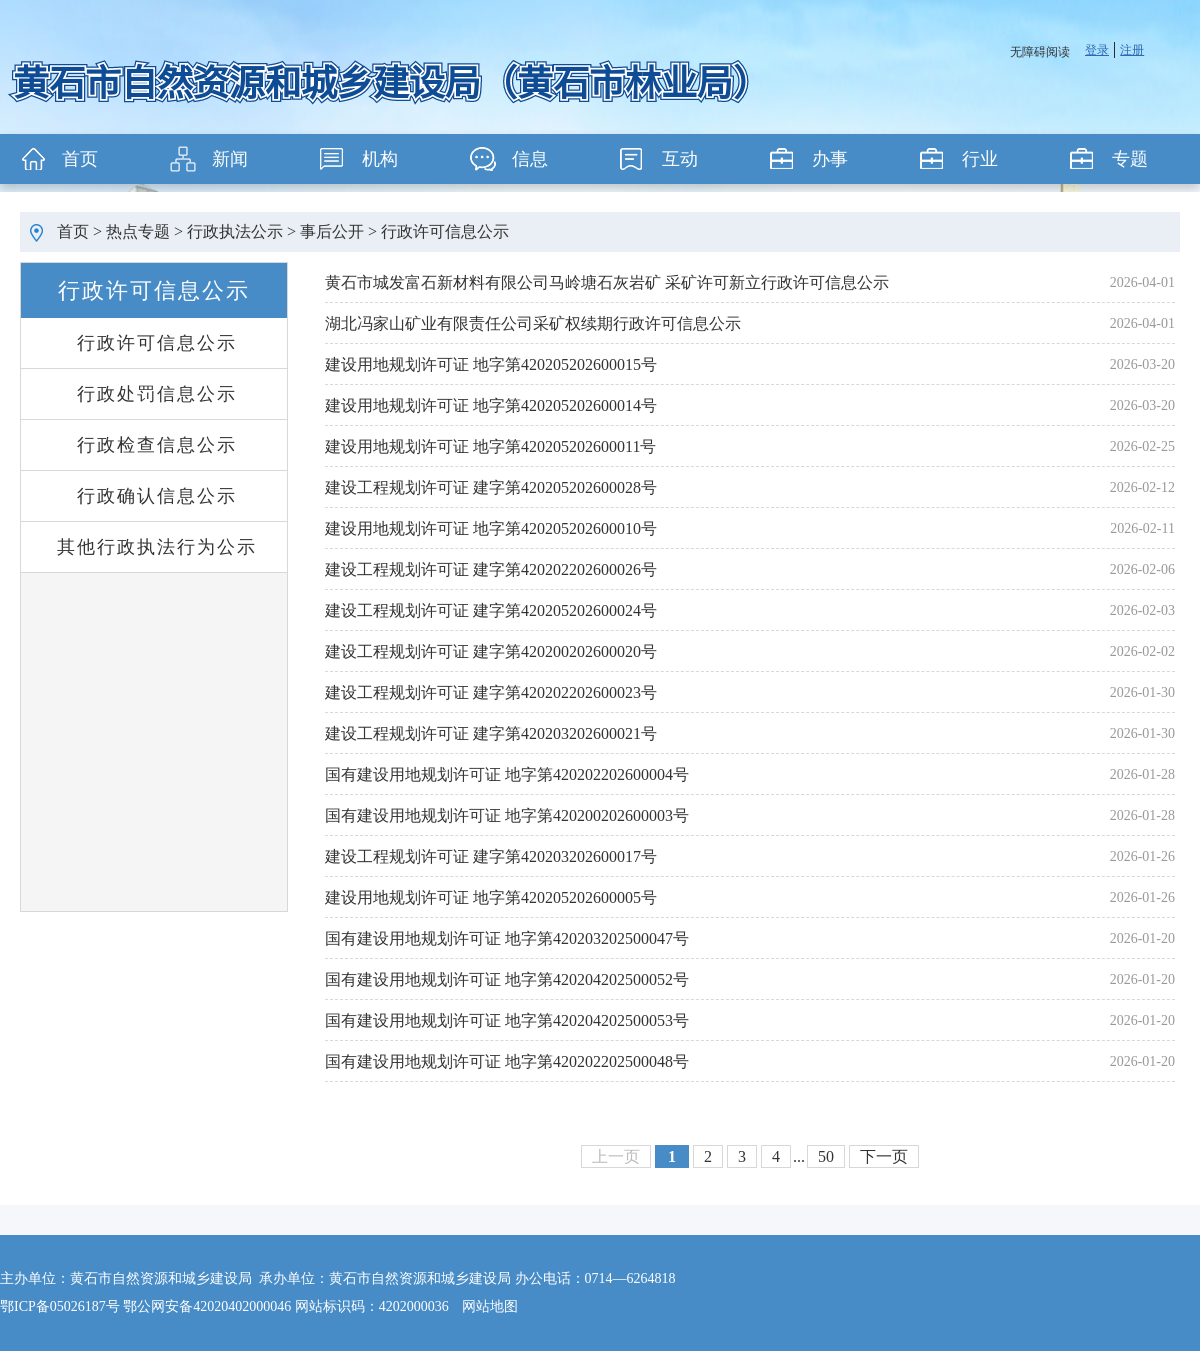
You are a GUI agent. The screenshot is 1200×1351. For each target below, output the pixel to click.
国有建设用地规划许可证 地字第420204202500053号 (507, 1020)
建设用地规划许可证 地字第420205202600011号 (490, 446)
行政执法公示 (235, 231)
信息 (530, 159)
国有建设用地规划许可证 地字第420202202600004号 (507, 774)
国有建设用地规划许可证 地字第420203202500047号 (507, 938)
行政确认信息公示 (157, 496)
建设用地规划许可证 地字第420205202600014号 (491, 405)
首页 (80, 159)
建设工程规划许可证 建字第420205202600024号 (491, 610)
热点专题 (138, 231)
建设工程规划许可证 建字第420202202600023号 (491, 692)
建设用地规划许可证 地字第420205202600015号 (491, 364)
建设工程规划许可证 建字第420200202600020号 (491, 651)
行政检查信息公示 (157, 445)
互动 (680, 159)
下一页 (884, 1156)
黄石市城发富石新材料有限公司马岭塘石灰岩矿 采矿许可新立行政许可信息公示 (607, 282)
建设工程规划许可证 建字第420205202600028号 (491, 487)
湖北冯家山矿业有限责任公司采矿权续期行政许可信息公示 (533, 323)
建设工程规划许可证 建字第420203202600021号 (491, 733)
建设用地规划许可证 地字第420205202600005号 (491, 897)
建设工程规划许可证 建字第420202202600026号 (491, 569)
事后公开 (332, 231)
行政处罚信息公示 (157, 394)
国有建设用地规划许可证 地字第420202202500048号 (507, 1061)
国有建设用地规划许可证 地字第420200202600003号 (507, 815)
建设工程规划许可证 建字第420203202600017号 (491, 856)
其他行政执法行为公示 (157, 547)
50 (826, 1156)
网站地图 (490, 1306)
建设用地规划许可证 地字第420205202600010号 (491, 528)
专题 (1130, 159)
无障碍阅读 (1040, 52)
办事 (830, 159)
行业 (980, 159)
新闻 (230, 159)
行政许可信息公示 (445, 231)
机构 (380, 159)
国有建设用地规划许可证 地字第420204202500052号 (507, 979)
